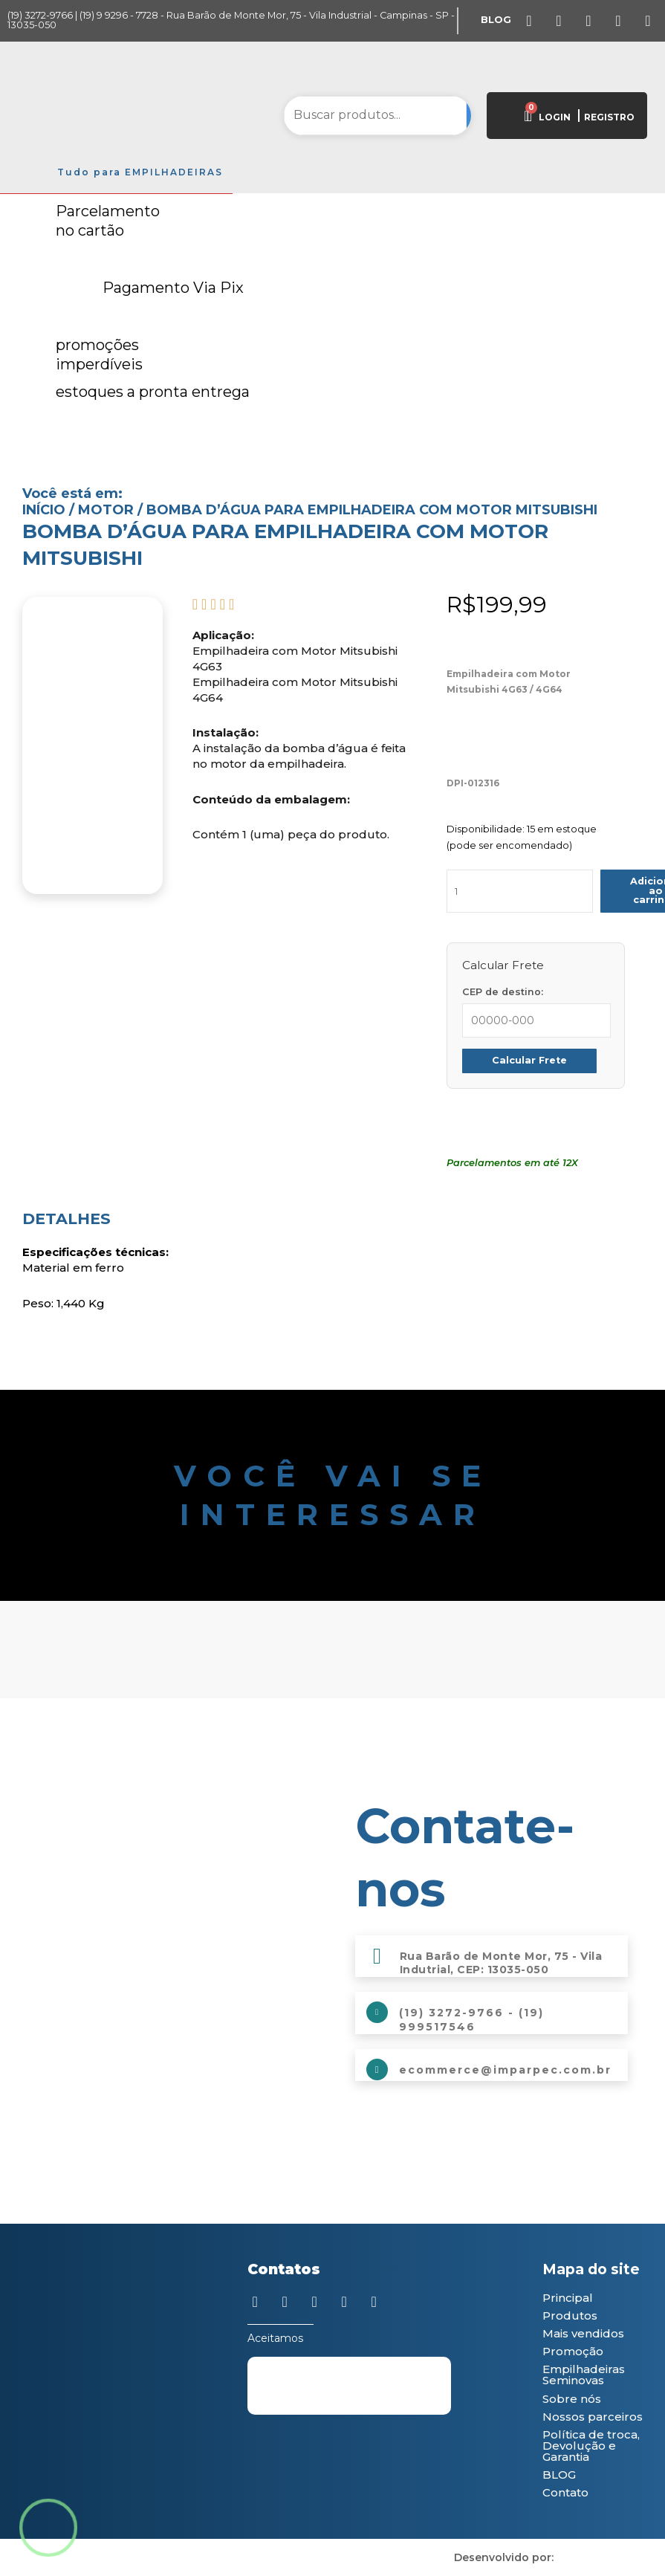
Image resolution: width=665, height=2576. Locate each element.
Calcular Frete (529, 1060)
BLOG (559, 2474)
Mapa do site (591, 2269)
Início (43, 510)
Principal (567, 2298)
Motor (106, 510)
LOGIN (555, 117)
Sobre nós (571, 2399)
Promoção (572, 2351)
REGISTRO (609, 117)
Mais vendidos (583, 2333)
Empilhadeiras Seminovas (583, 2374)
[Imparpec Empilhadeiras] (173, 1902)
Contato (565, 2492)
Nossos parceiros (592, 2417)
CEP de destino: (502, 991)
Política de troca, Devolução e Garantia (591, 2445)
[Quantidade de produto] (520, 891)
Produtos (569, 2315)
